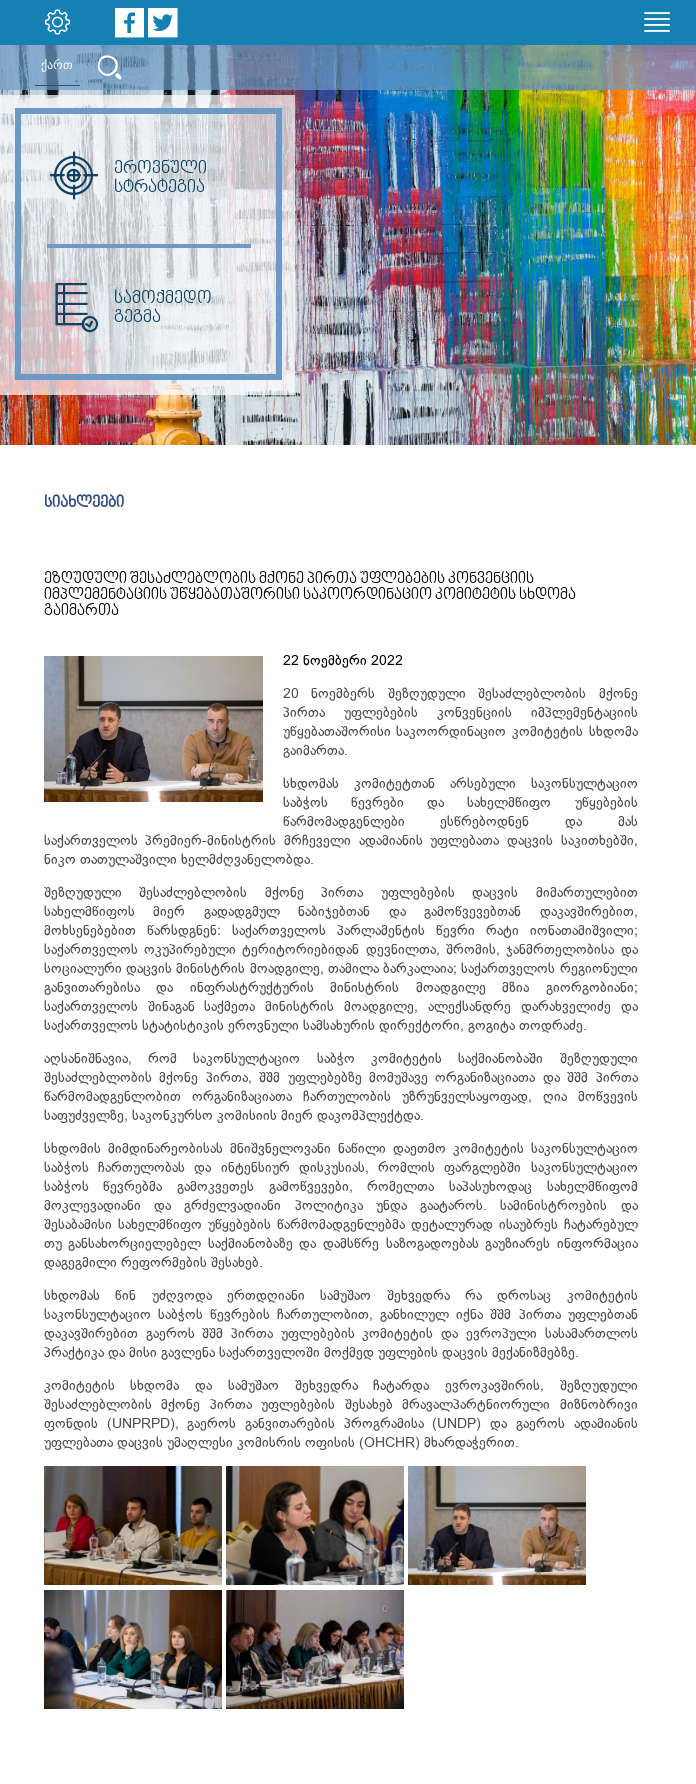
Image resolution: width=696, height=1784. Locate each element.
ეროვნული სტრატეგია (127, 178)
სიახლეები (84, 503)
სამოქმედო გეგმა (129, 308)
